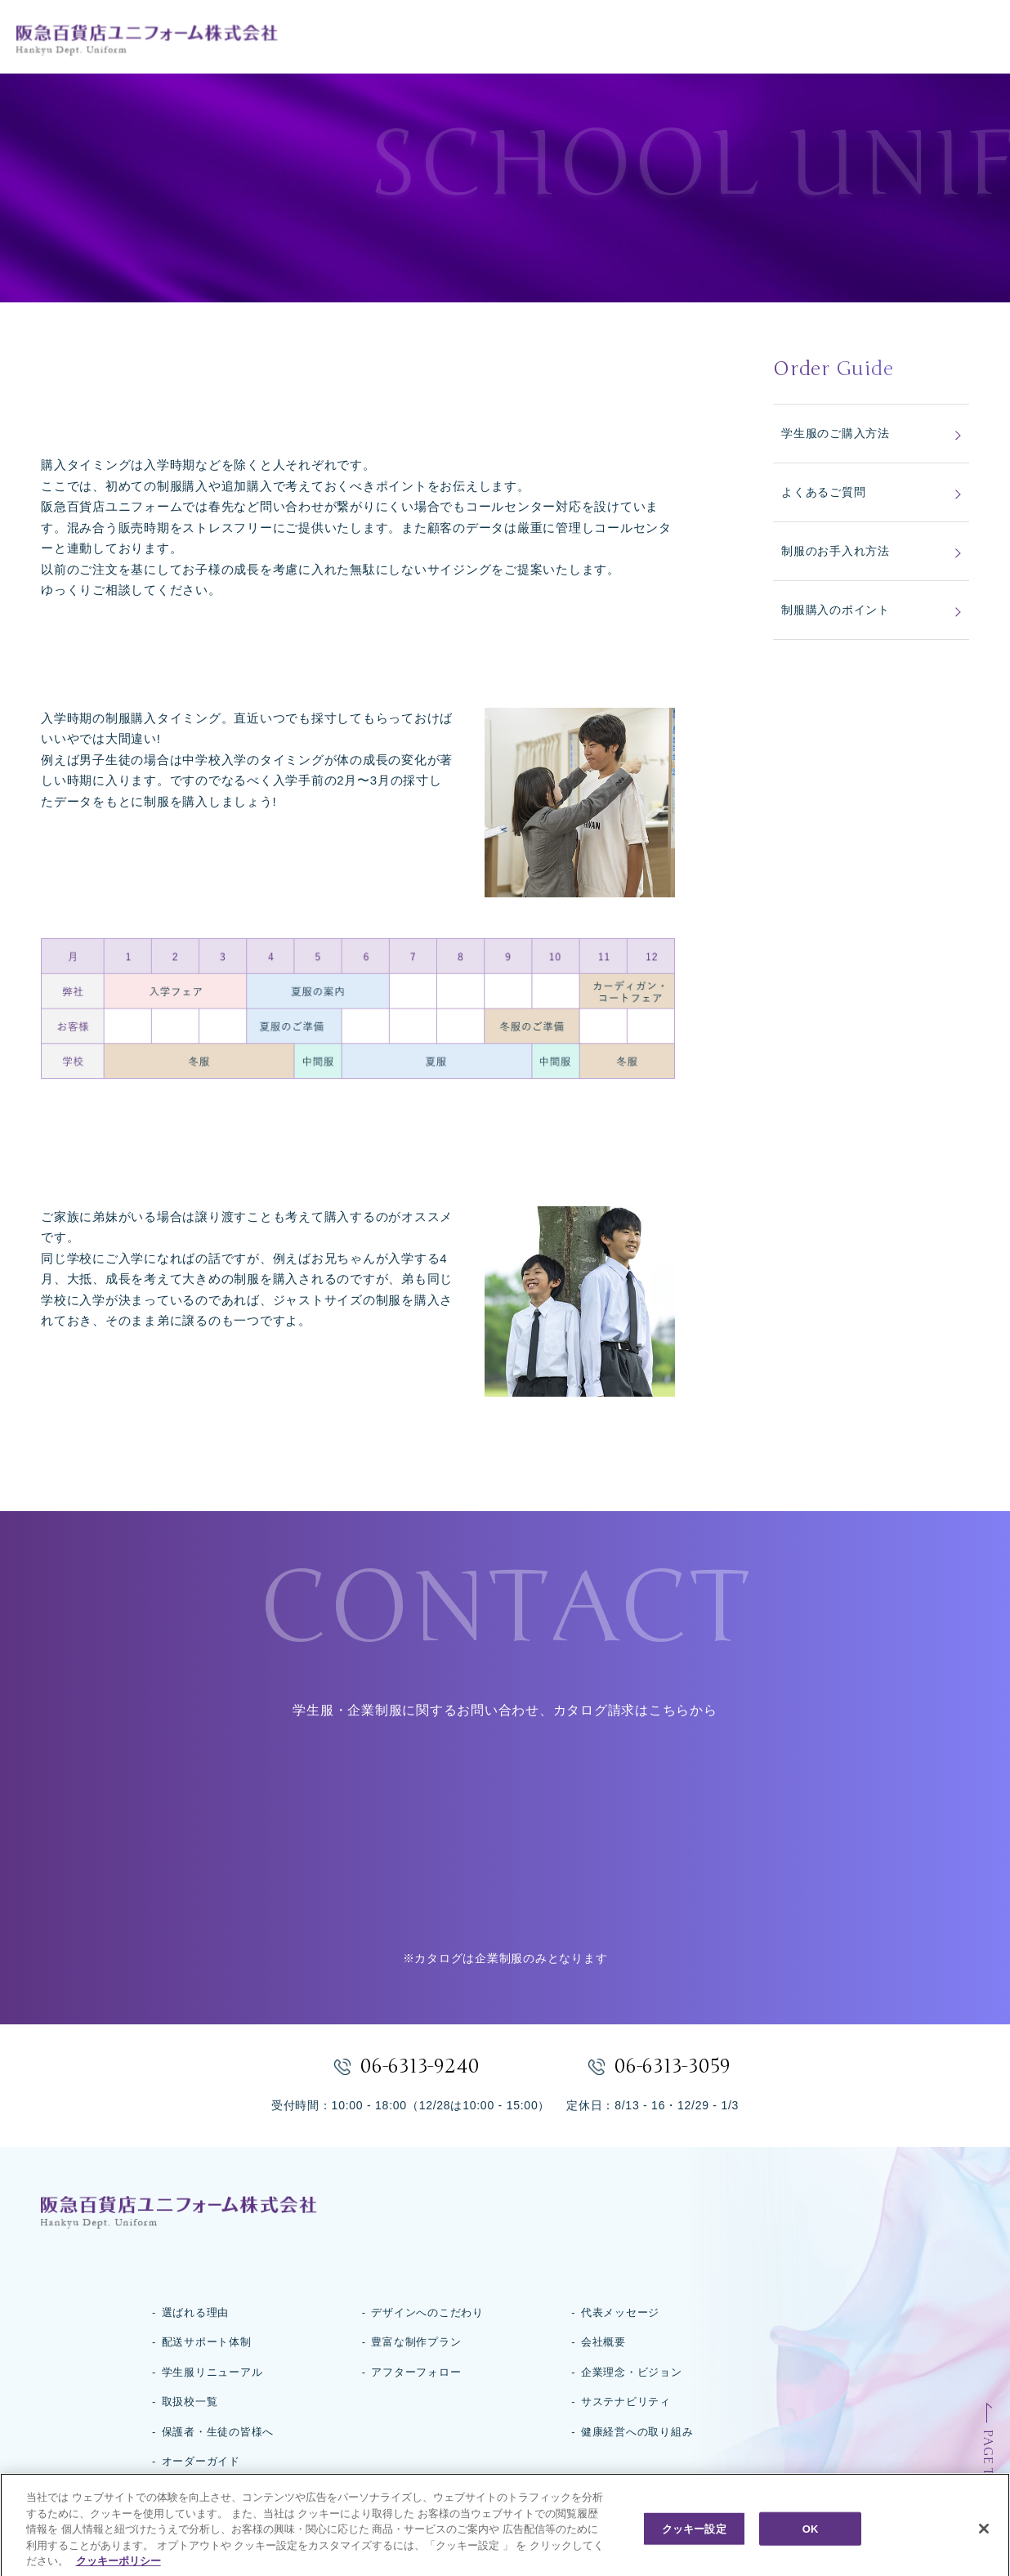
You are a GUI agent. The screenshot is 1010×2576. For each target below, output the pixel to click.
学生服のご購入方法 (835, 433)
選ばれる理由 (196, 2312)
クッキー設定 (694, 2552)
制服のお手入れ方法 (835, 550)
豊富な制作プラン (416, 2342)
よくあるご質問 (823, 492)
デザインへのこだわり (427, 2312)
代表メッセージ (620, 2312)
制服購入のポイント (835, 609)
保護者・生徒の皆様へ (218, 2432)
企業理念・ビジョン (631, 2372)
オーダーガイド (201, 2461)
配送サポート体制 (207, 2342)
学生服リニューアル (212, 2372)
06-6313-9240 (420, 2066)
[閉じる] (984, 2551)
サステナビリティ (626, 2401)
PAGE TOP (987, 2461)
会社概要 (603, 2342)
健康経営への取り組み (637, 2432)
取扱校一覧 (190, 2401)
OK (810, 2552)
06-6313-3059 (672, 2066)
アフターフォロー (416, 2372)
